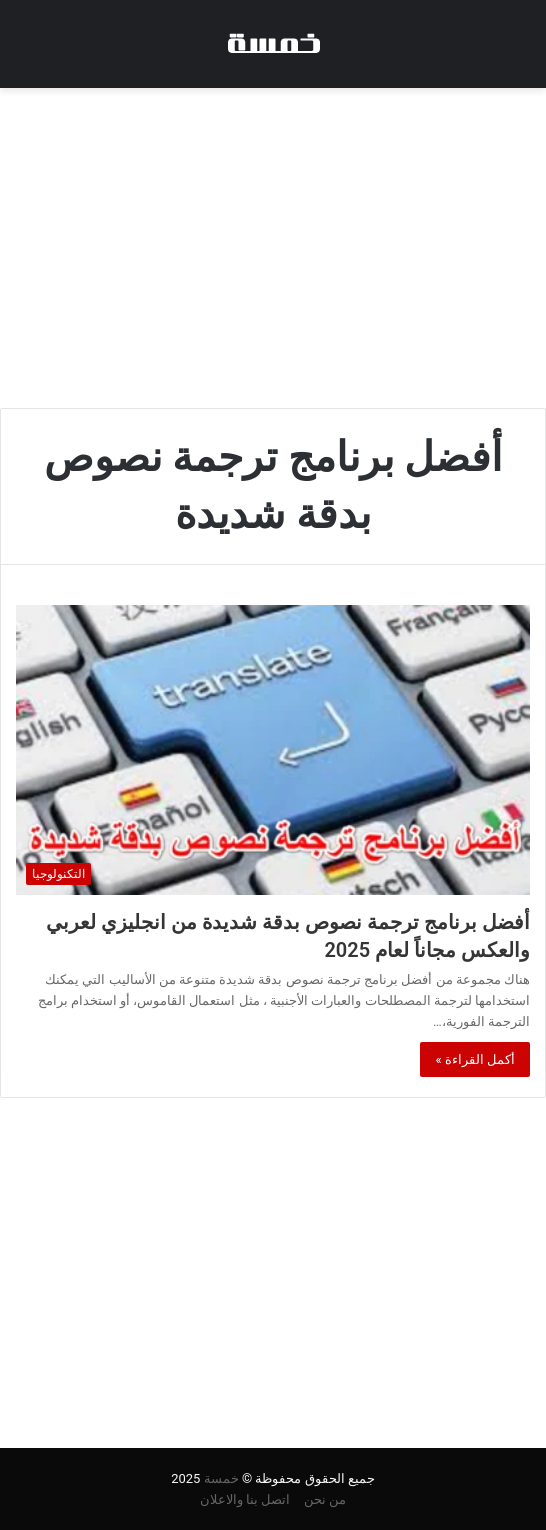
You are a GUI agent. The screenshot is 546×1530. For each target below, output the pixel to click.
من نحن (325, 1499)
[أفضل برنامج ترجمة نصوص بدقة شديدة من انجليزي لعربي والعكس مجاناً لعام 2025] (273, 750)
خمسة (221, 1478)
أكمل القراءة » (475, 1059)
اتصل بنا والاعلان (245, 1499)
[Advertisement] (273, 248)
